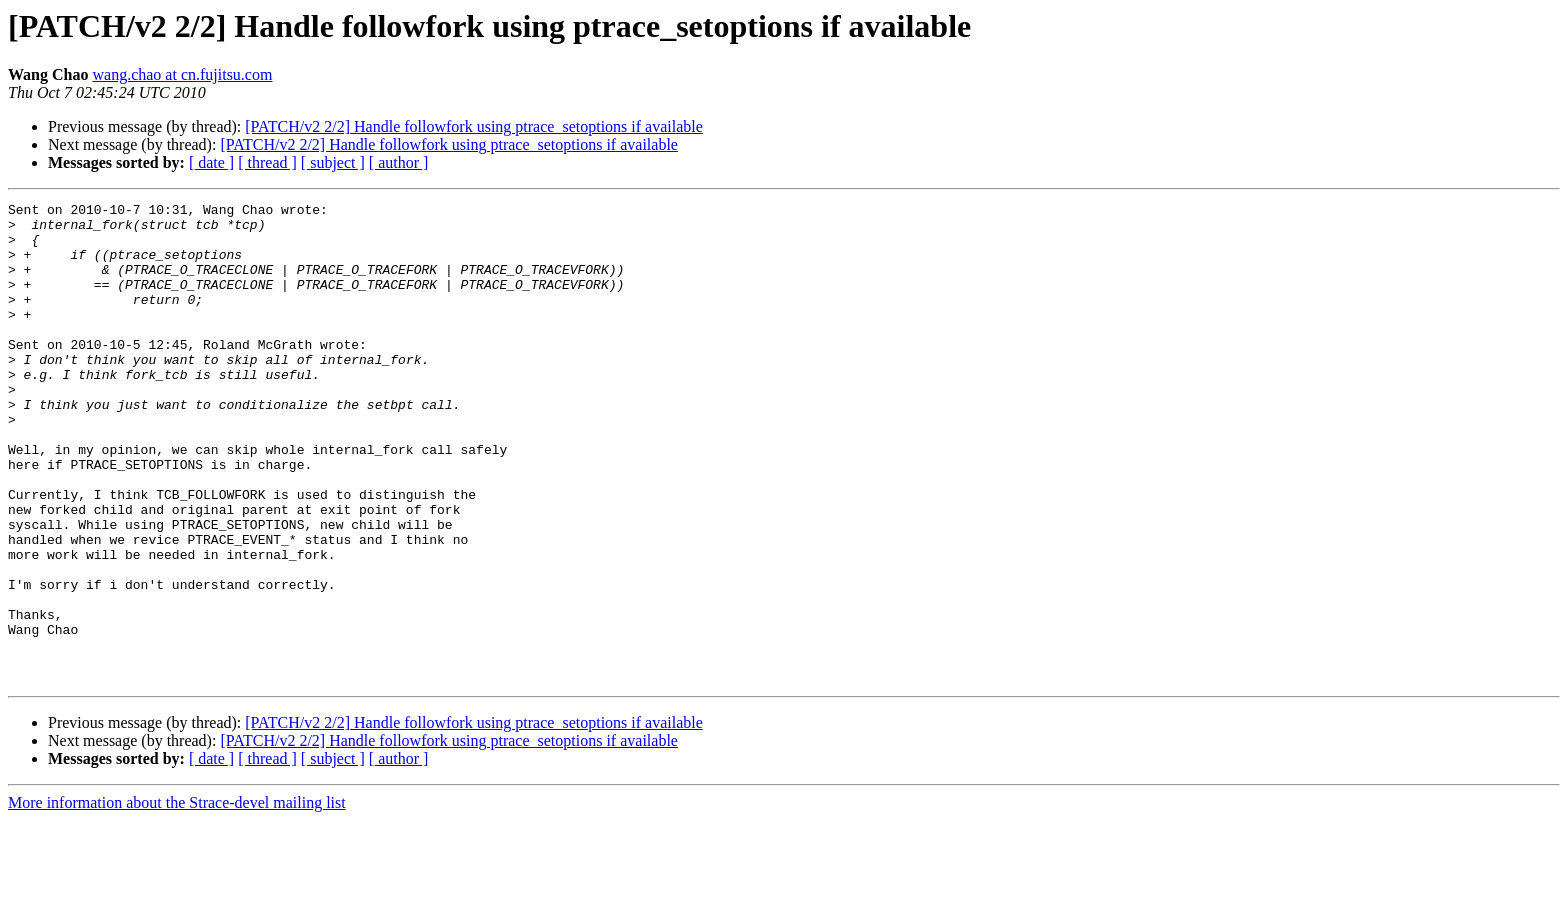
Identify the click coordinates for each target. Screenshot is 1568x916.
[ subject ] (333, 162)
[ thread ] (267, 162)
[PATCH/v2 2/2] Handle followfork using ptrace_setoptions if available (474, 126)
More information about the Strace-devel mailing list (177, 898)
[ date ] (211, 162)
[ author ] (399, 162)
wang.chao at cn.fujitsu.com (182, 74)
